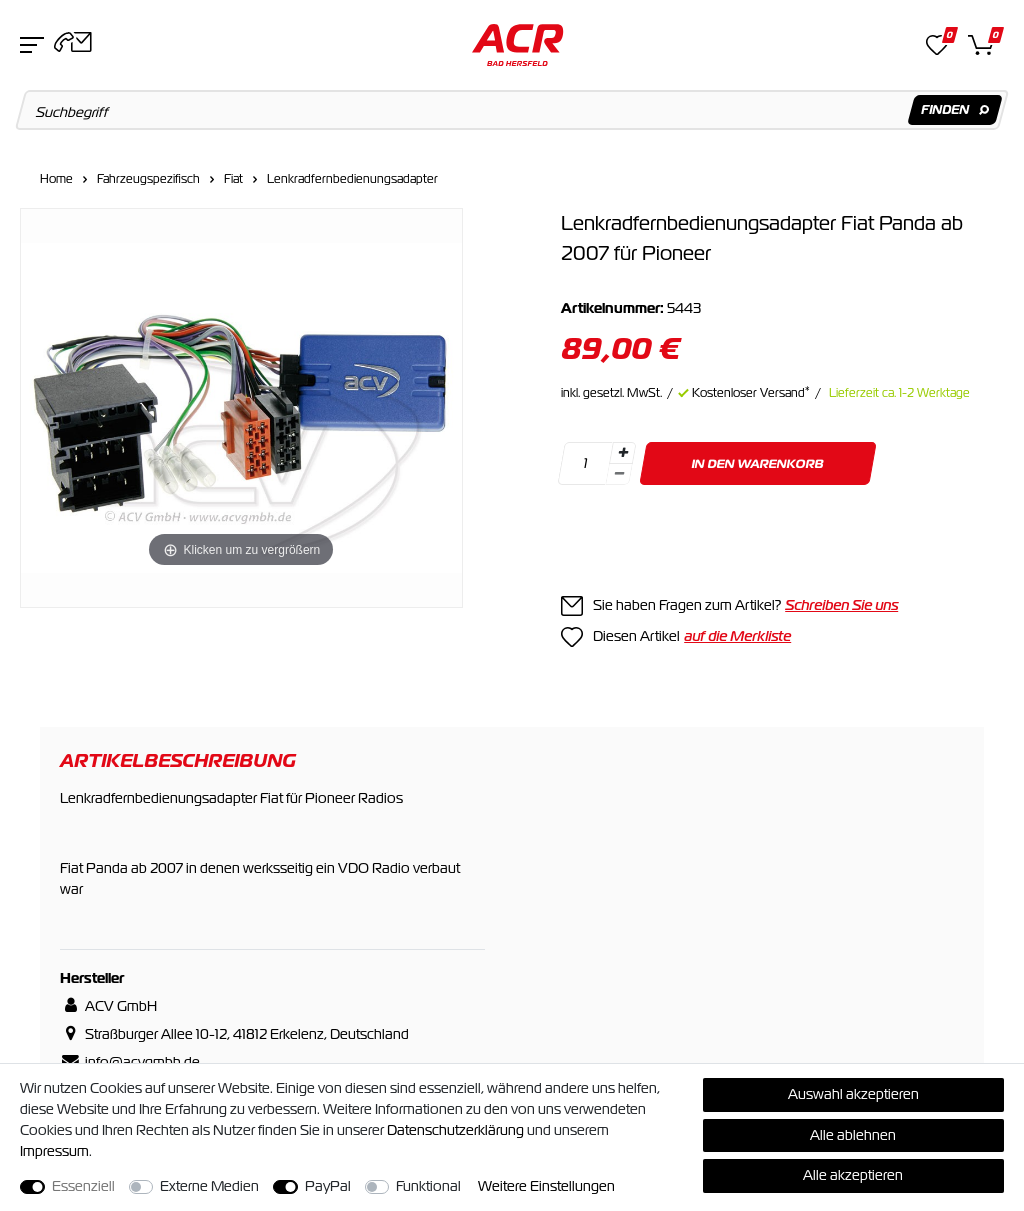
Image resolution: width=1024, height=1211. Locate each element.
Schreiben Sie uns (841, 605)
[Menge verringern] (619, 474)
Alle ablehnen (853, 1135)
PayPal (328, 1186)
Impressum (54, 1151)
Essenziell (83, 1186)
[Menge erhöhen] (623, 453)
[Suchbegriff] (512, 110)
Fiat (233, 179)
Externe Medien (209, 1186)
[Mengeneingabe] (585, 463)
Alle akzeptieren (853, 1175)
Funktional (428, 1186)
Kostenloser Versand (751, 393)
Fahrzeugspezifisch (148, 179)
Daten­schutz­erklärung (455, 1130)
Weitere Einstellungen (546, 1186)
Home (56, 179)
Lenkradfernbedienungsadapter (352, 179)
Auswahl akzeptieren (853, 1094)
